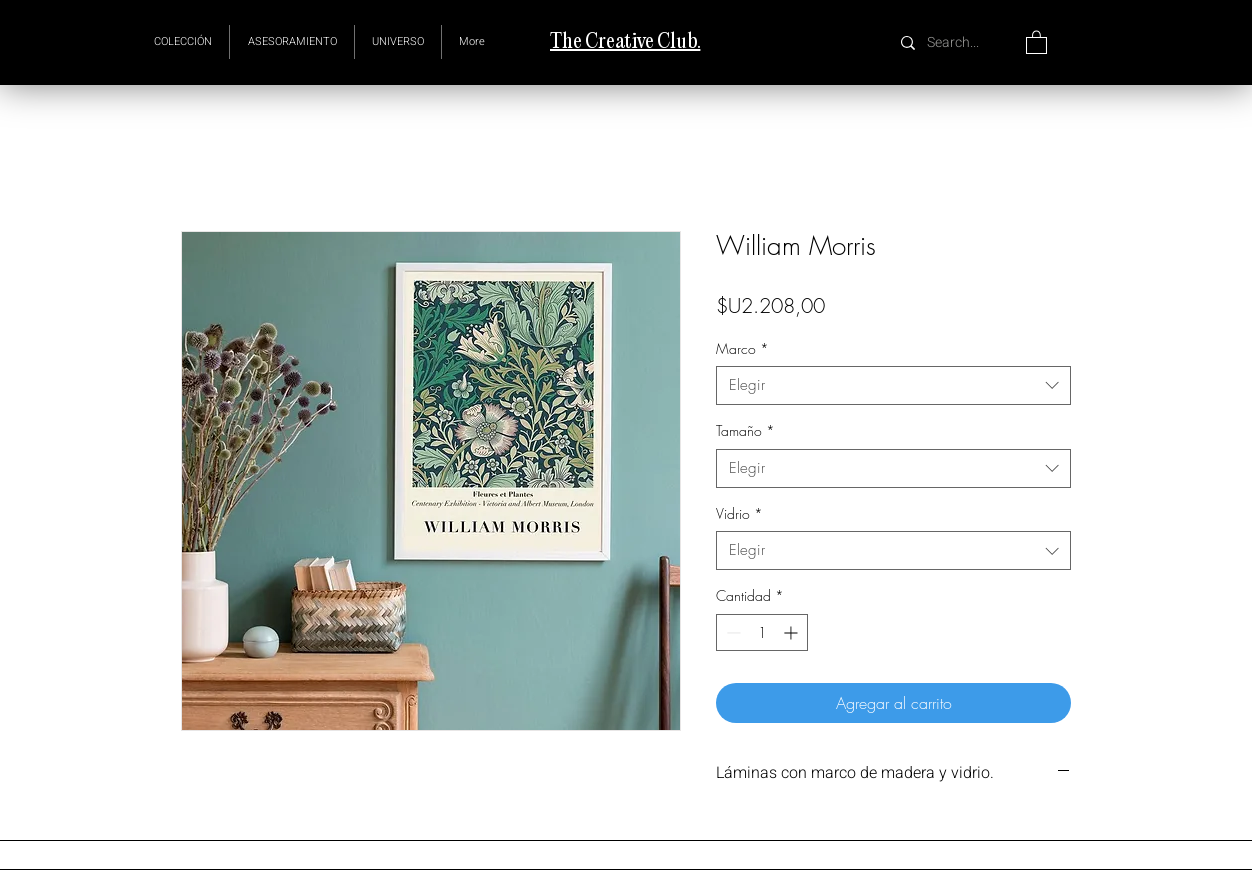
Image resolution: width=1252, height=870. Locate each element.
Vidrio (739, 513)
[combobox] (893, 385)
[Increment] (792, 632)
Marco (742, 348)
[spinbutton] (762, 632)
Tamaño (745, 430)
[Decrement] (731, 632)
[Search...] (955, 42)
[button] (398, 42)
